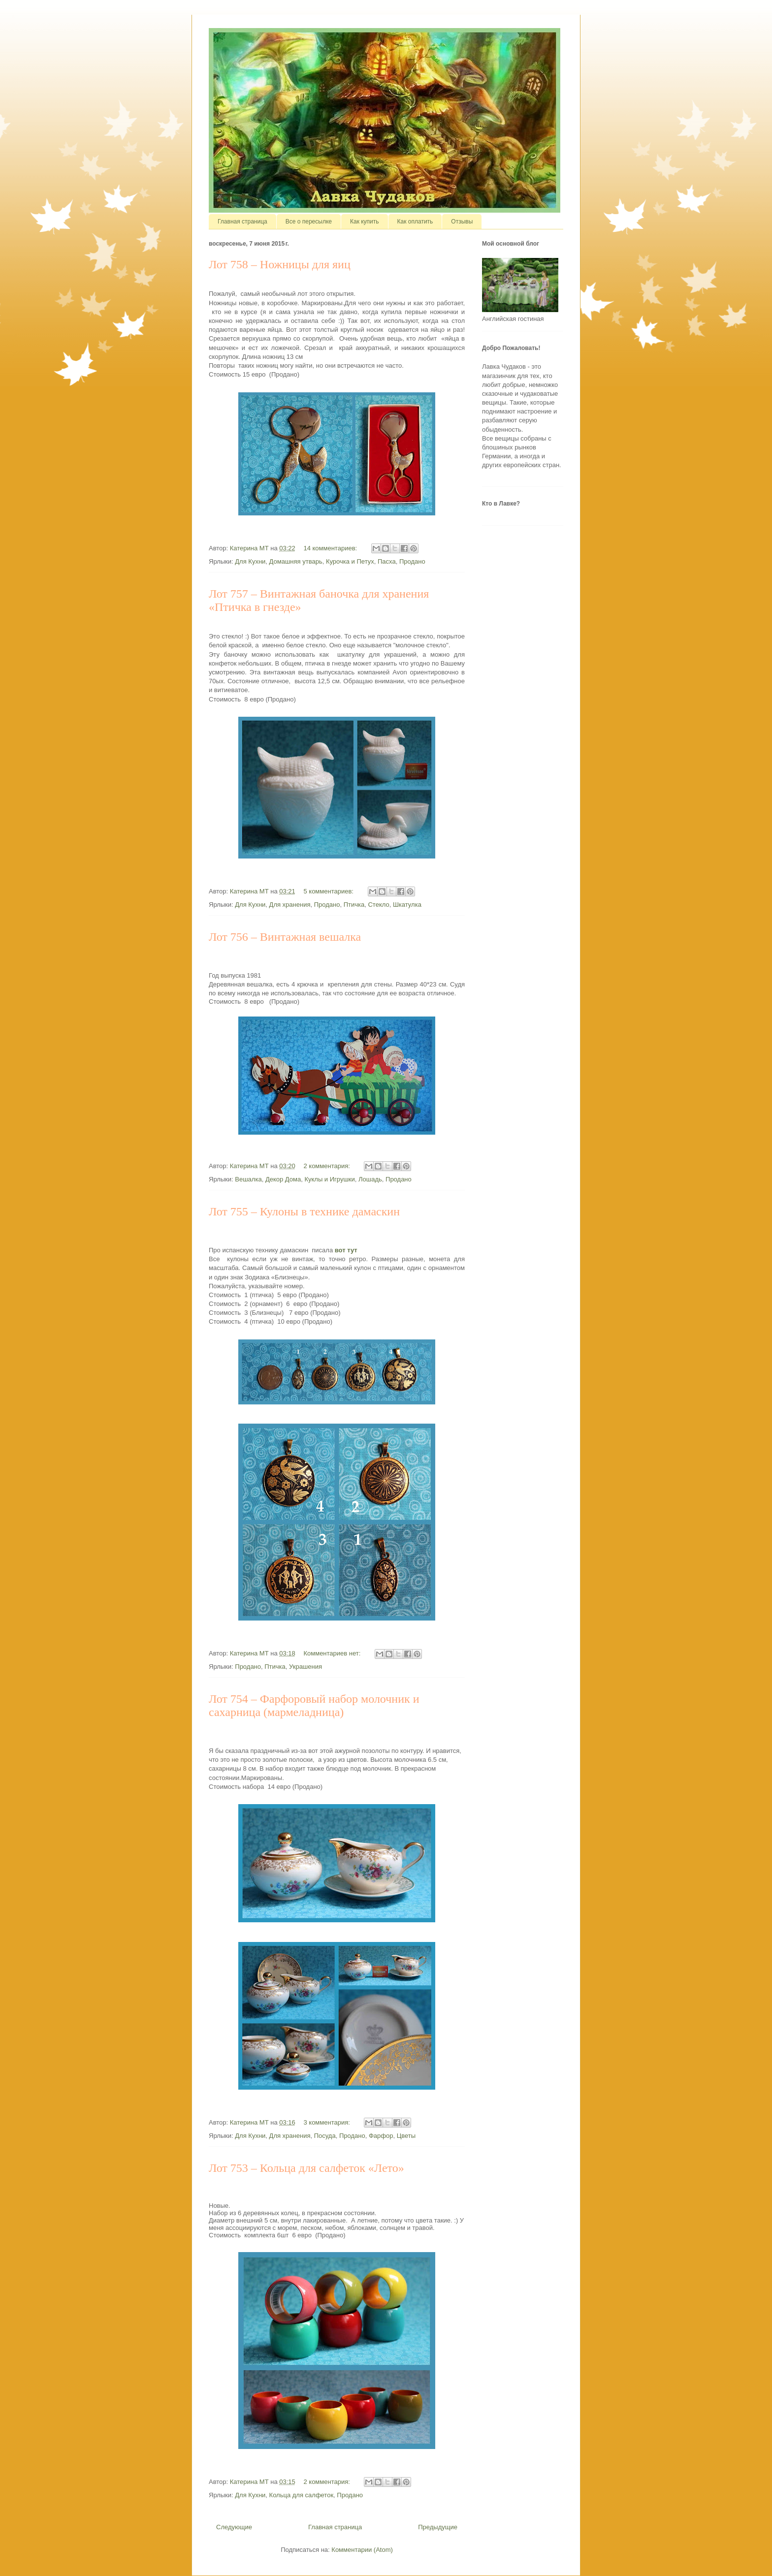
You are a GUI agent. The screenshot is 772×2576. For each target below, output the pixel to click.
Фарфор (381, 2135)
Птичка (354, 904)
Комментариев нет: (332, 1653)
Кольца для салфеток (301, 2495)
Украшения (305, 1666)
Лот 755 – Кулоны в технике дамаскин (304, 1211)
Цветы (406, 2135)
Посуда (325, 2135)
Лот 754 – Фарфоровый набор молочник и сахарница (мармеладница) (314, 1705)
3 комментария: (327, 2122)
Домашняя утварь (295, 561)
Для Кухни (250, 561)
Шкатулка (407, 904)
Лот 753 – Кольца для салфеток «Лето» (306, 2168)
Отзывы (462, 221)
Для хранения (290, 904)
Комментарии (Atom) (362, 2549)
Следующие (234, 2527)
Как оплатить (415, 221)
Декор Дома (283, 1179)
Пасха (387, 561)
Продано (412, 561)
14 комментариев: (330, 548)
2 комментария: (327, 1166)
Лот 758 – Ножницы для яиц (280, 264)
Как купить (364, 221)
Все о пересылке (309, 221)
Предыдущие (437, 2527)
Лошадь (370, 1179)
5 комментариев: (329, 891)
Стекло (378, 904)
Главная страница (242, 221)
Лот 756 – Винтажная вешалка (285, 936)
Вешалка (248, 1179)
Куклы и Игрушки (329, 1179)
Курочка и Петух (350, 561)
